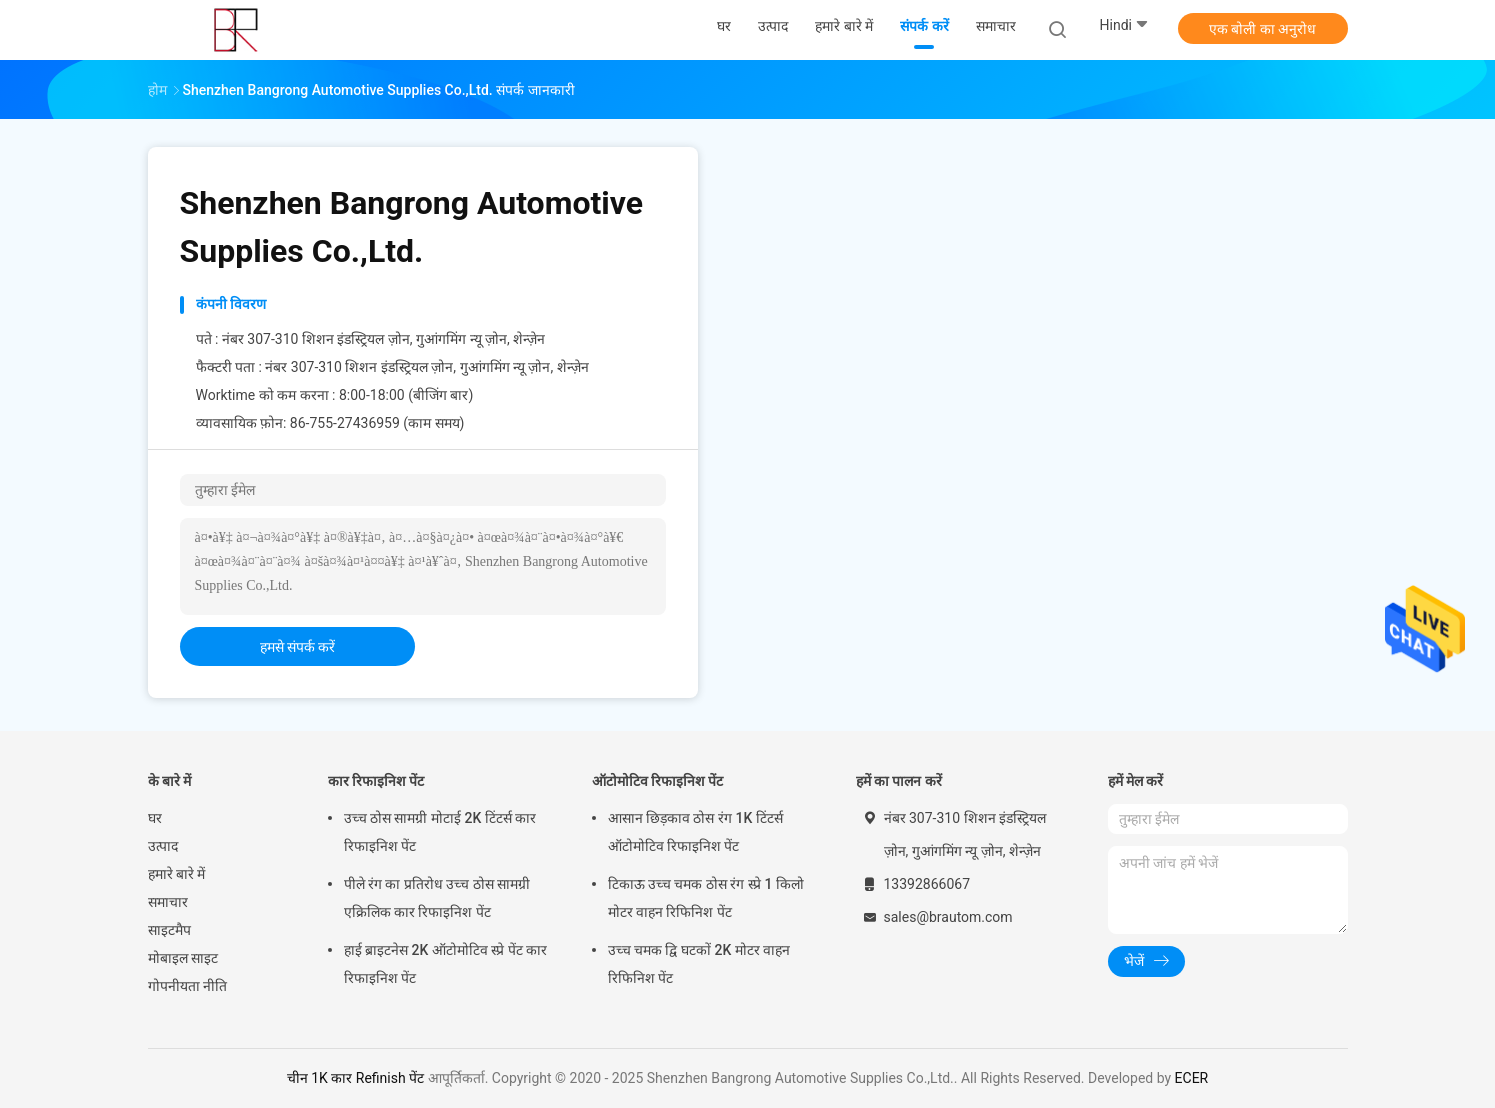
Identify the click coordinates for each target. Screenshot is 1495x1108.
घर (155, 818)
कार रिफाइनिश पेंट (376, 781)
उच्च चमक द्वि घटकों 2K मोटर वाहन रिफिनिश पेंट (699, 964)
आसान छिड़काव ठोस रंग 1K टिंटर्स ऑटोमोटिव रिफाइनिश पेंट (695, 832)
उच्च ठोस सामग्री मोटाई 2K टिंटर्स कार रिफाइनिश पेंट (440, 832)
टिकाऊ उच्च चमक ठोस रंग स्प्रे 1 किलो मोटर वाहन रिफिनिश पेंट (706, 898)
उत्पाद (163, 846)
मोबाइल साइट (183, 958)
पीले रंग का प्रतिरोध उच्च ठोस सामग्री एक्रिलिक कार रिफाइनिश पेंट (437, 898)
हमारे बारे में (177, 874)
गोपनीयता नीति (187, 986)
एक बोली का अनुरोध (1262, 29)
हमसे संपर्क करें (298, 647)
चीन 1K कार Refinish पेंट (355, 1078)
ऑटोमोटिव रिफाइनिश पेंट (658, 781)
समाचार (168, 902)
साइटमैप (169, 930)
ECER (1192, 1078)
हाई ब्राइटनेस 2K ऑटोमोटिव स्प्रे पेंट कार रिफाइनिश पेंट (446, 964)
